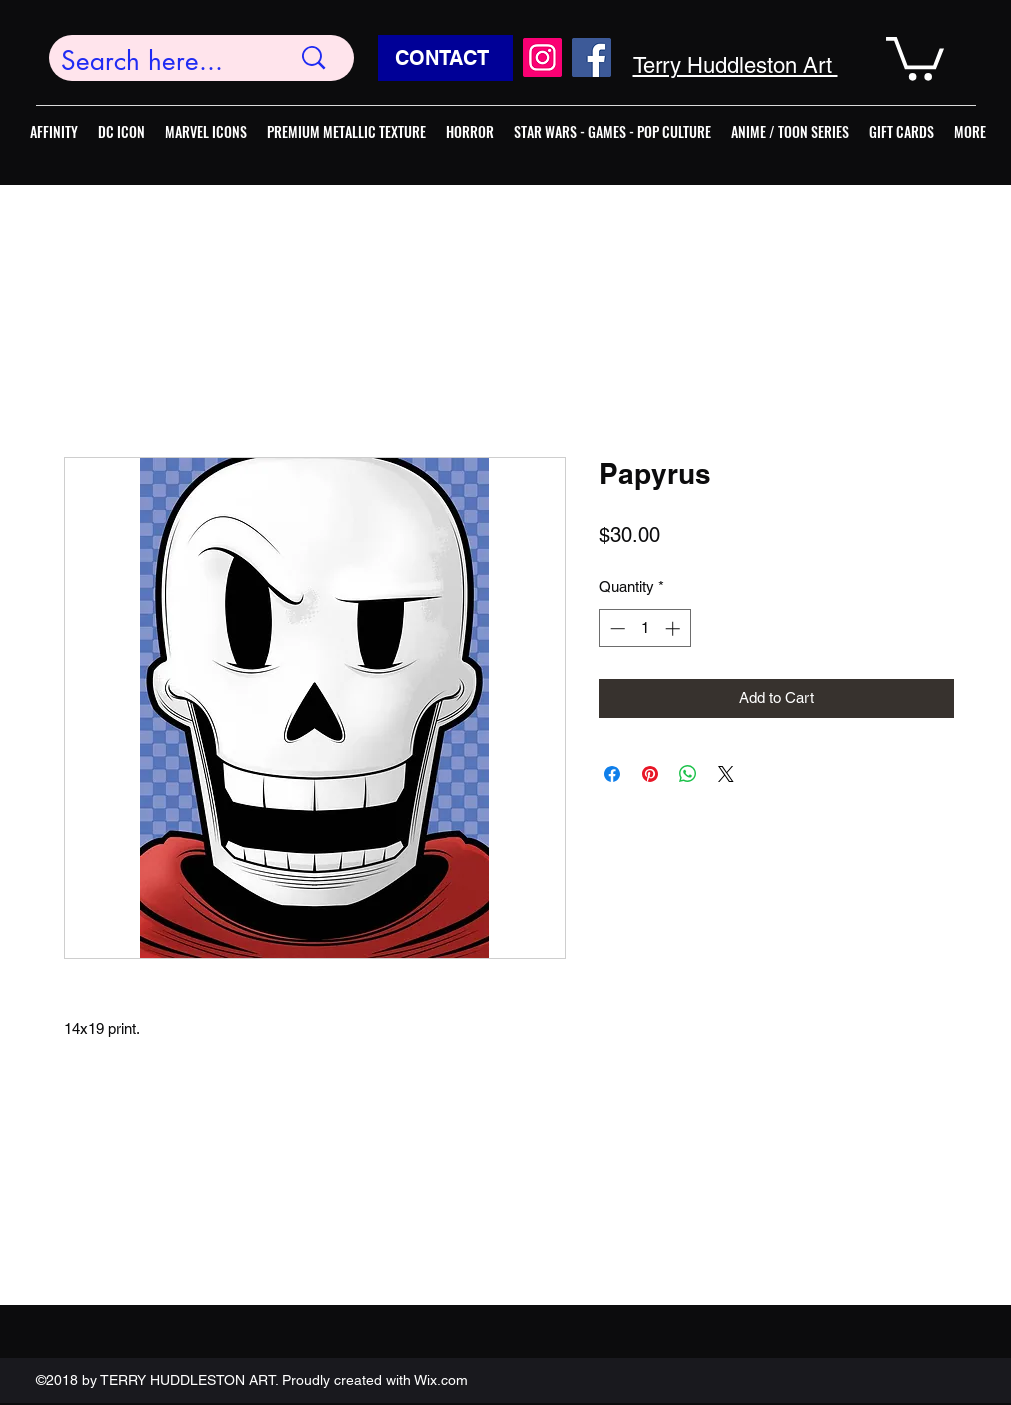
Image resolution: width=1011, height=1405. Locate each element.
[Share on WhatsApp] (688, 774)
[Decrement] (615, 628)
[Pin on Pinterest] (650, 774)
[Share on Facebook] (612, 774)
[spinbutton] (644, 628)
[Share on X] (726, 774)
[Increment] (674, 628)
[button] (915, 56)
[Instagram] (542, 57)
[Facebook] (591, 57)
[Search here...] (161, 61)
